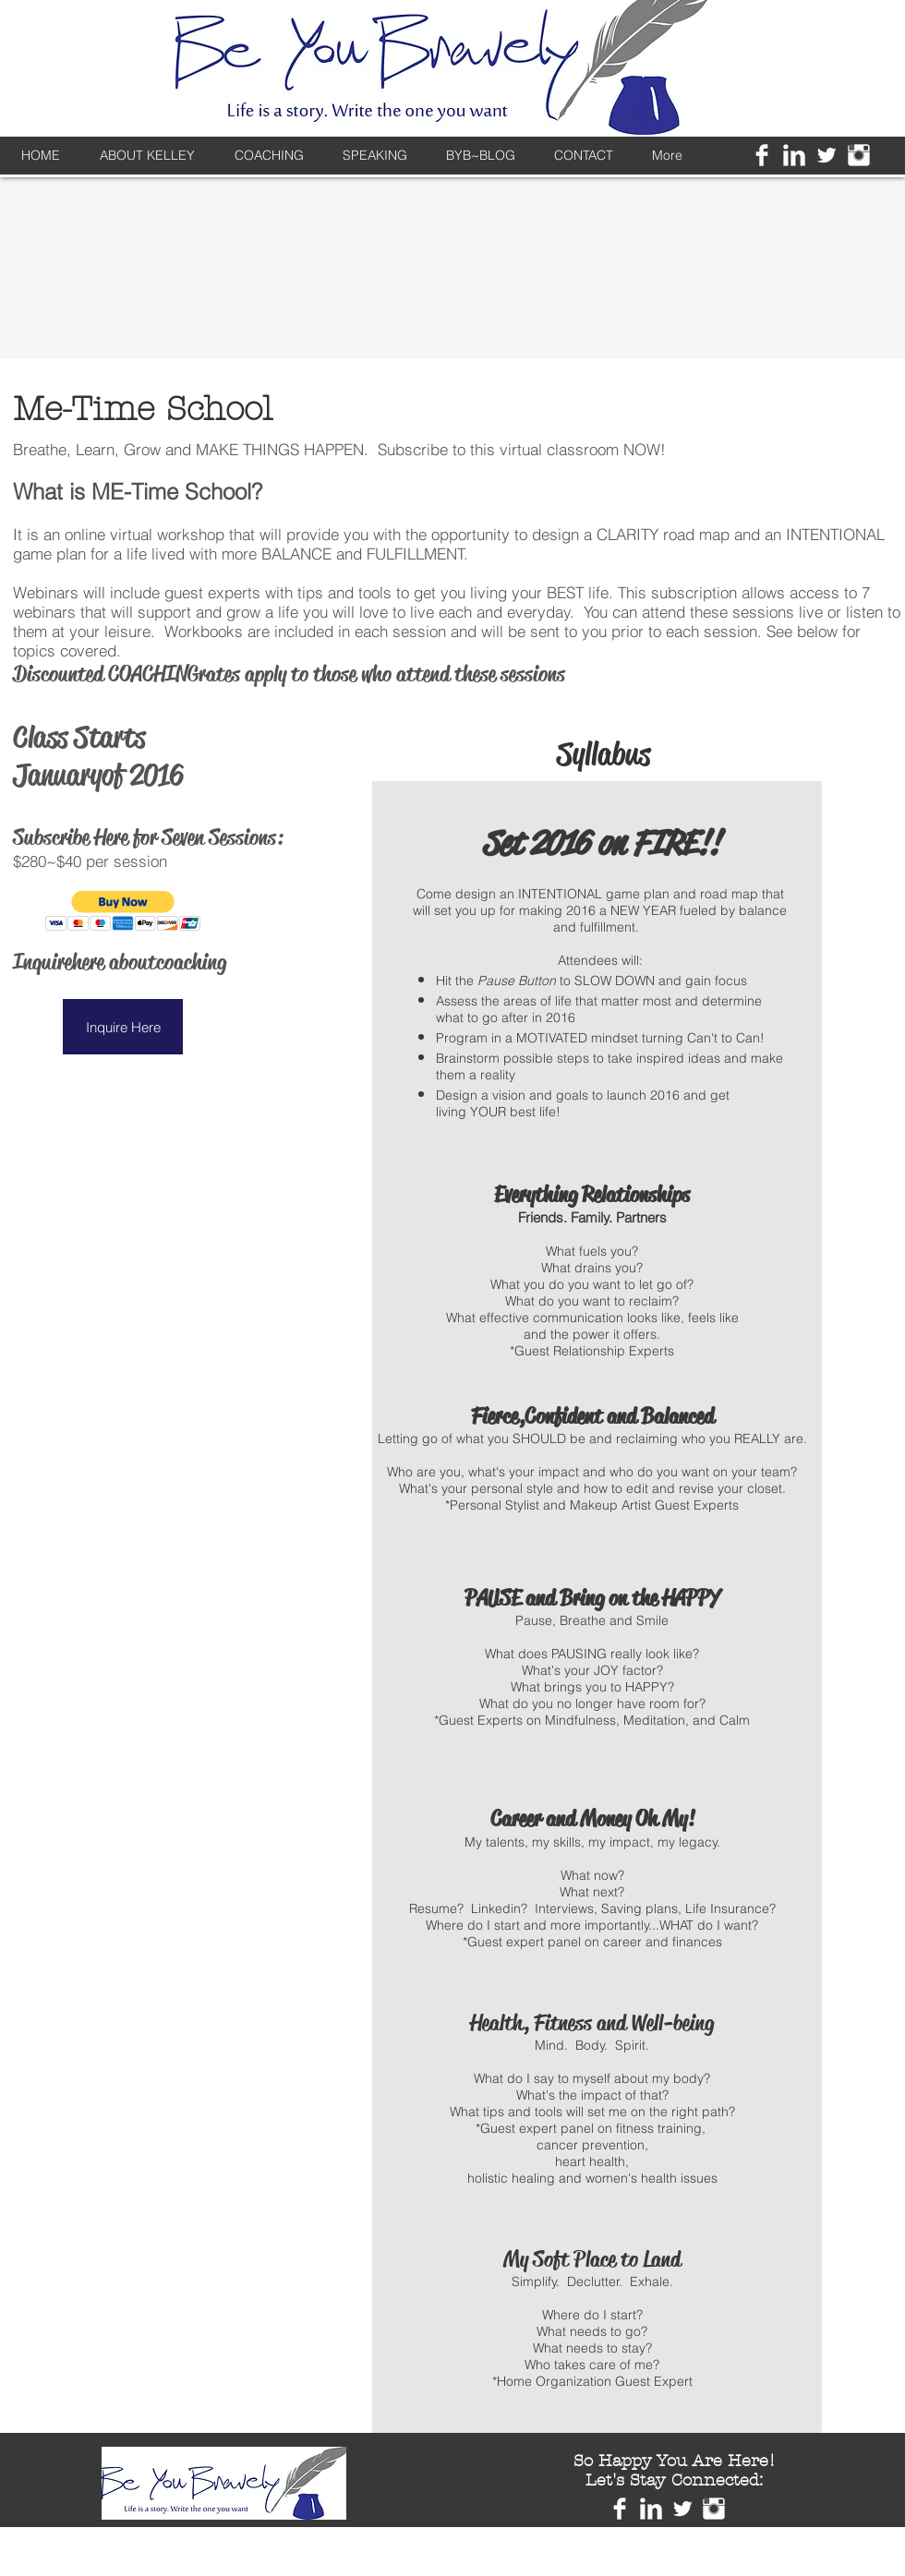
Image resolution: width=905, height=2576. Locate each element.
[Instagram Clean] (859, 155)
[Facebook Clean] (762, 155)
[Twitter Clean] (826, 155)
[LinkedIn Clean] (794, 155)
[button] (123, 911)
